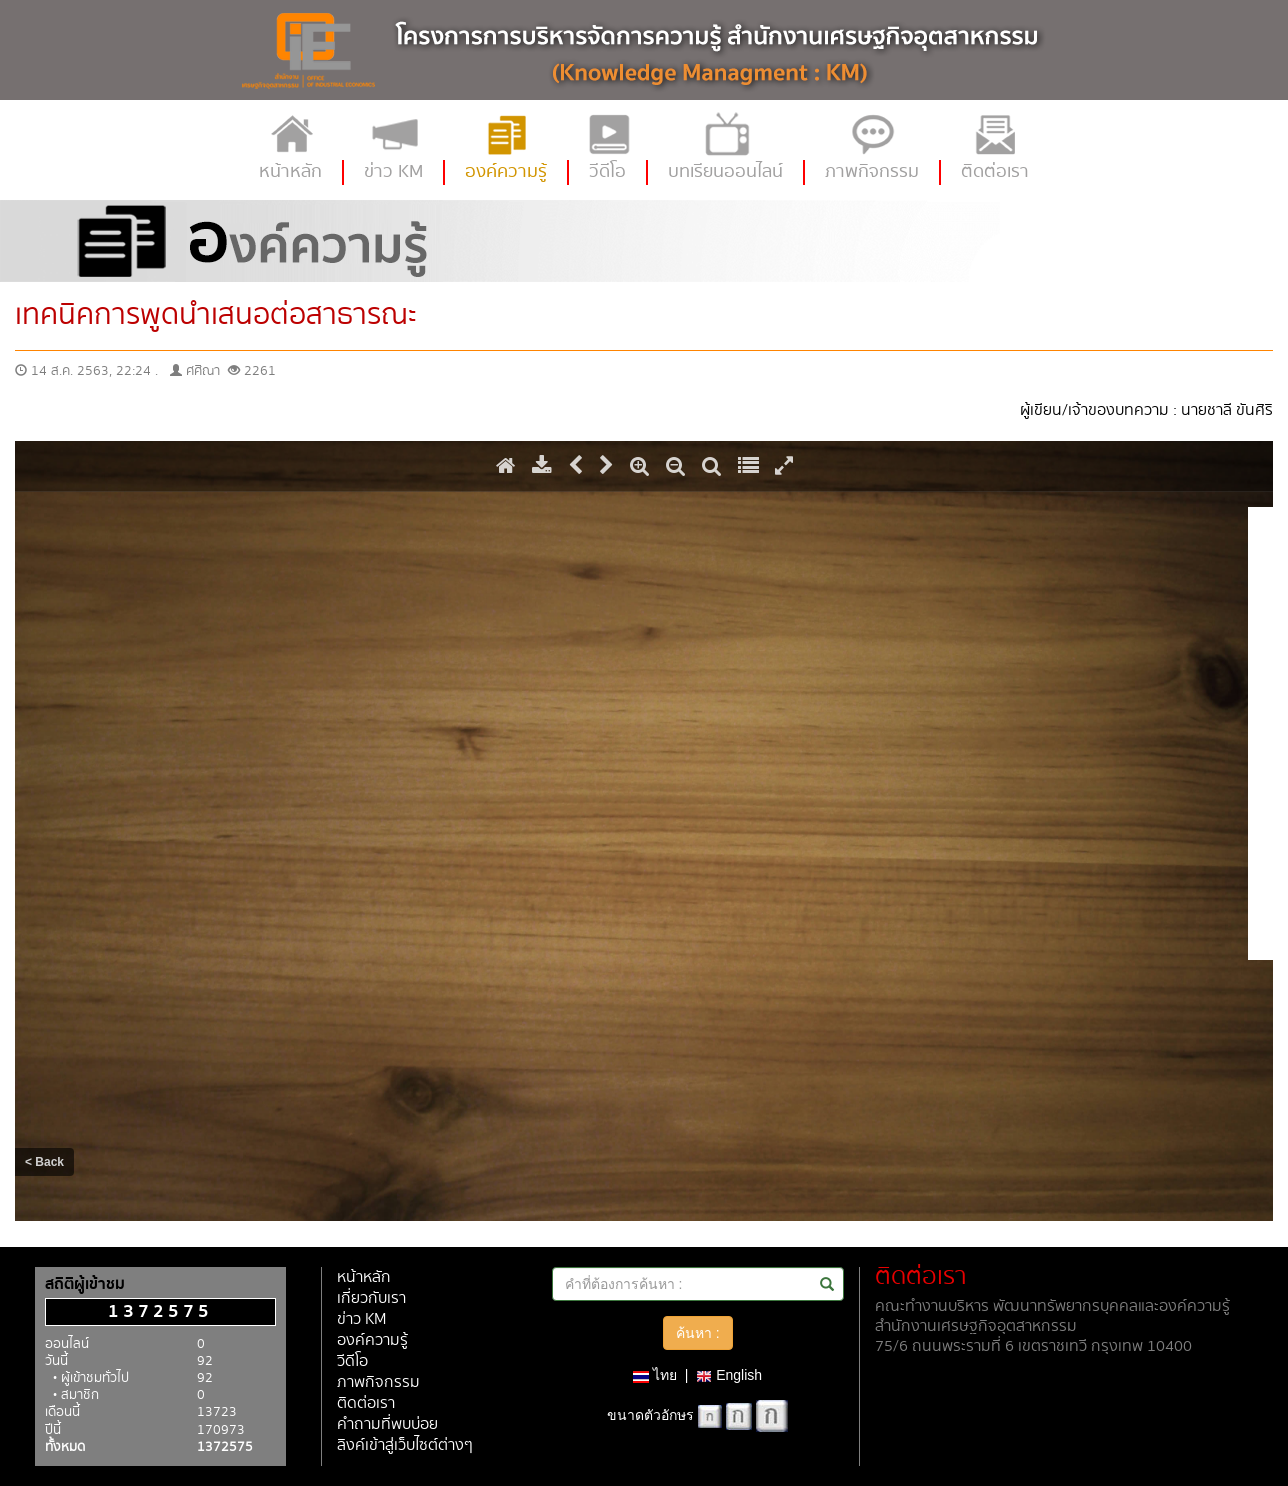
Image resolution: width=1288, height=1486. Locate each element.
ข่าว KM (361, 1319)
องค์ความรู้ (372, 1340)
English (729, 1375)
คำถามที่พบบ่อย (387, 1424)
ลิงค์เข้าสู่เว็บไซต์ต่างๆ (405, 1445)
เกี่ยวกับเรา (371, 1298)
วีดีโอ (352, 1361)
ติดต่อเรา (366, 1403)
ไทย (655, 1375)
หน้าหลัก (364, 1277)
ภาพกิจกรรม (378, 1382)
